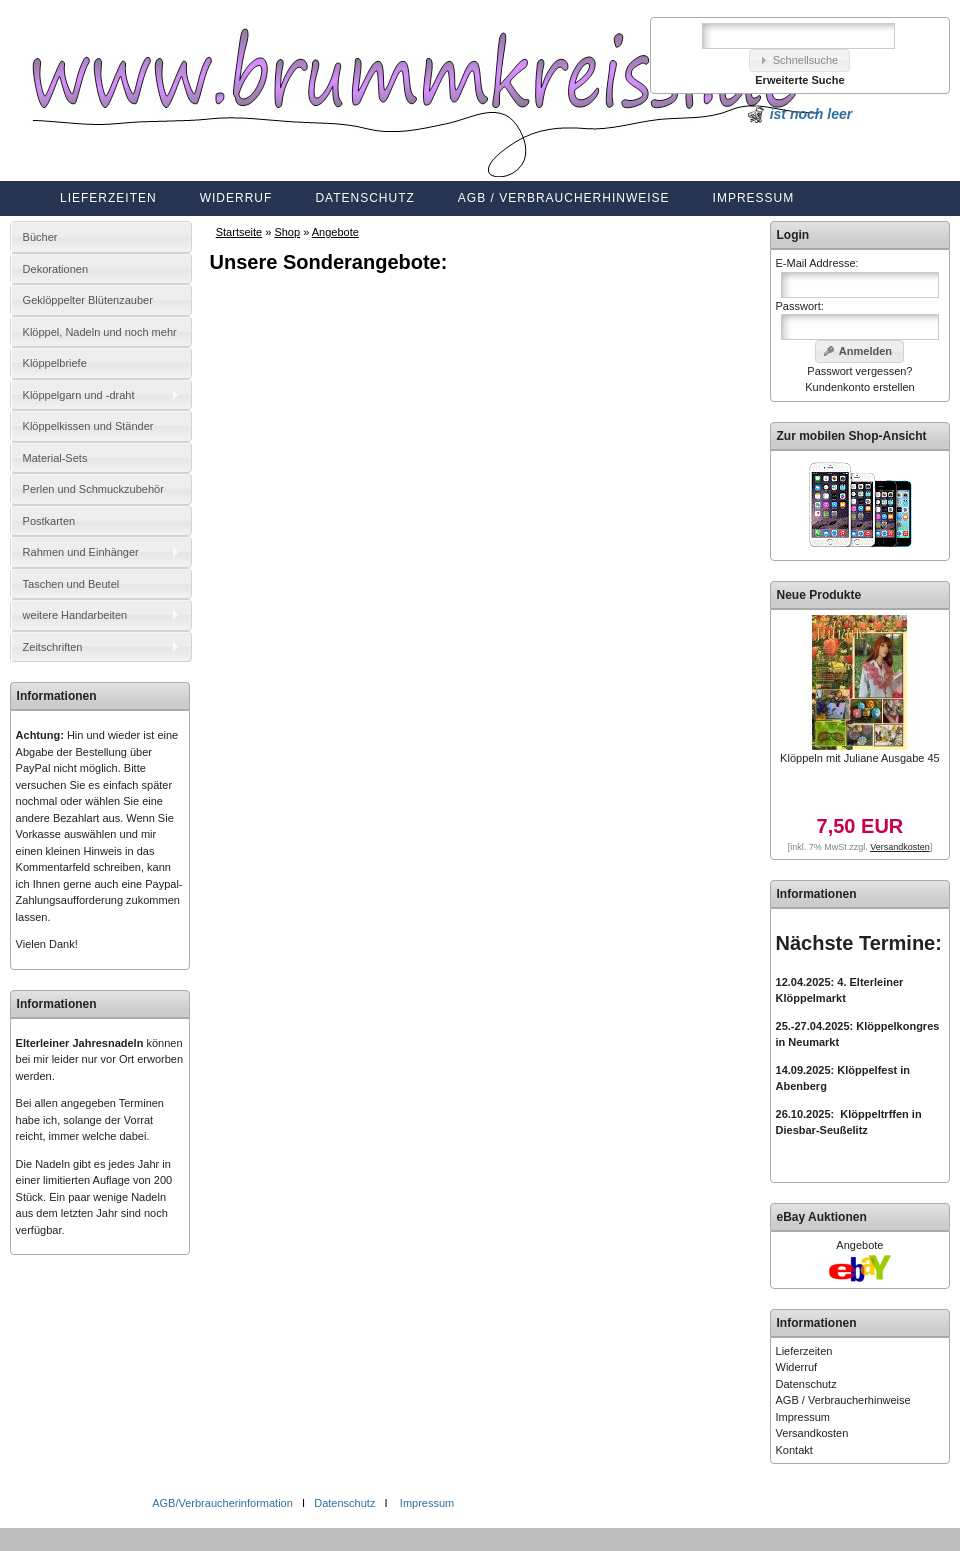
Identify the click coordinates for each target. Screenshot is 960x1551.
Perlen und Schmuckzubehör (93, 489)
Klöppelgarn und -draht (79, 395)
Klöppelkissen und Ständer (88, 426)
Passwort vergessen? (859, 371)
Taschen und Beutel (71, 584)
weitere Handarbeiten (75, 615)
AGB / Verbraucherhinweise (564, 198)
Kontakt (794, 1450)
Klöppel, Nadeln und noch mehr (100, 332)
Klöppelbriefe (55, 363)
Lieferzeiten (108, 198)
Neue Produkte (819, 595)
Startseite (239, 232)
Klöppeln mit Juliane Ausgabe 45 (860, 758)
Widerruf (236, 198)
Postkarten (49, 521)
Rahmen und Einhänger (81, 552)
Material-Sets (55, 458)
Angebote (335, 232)
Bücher (40, 237)
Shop (287, 232)
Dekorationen (55, 269)
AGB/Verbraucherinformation (224, 1503)
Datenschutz (364, 198)
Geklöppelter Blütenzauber (88, 300)
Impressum (754, 198)
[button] (800, 60)
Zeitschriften (53, 647)
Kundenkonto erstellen (859, 387)
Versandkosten (812, 1433)
